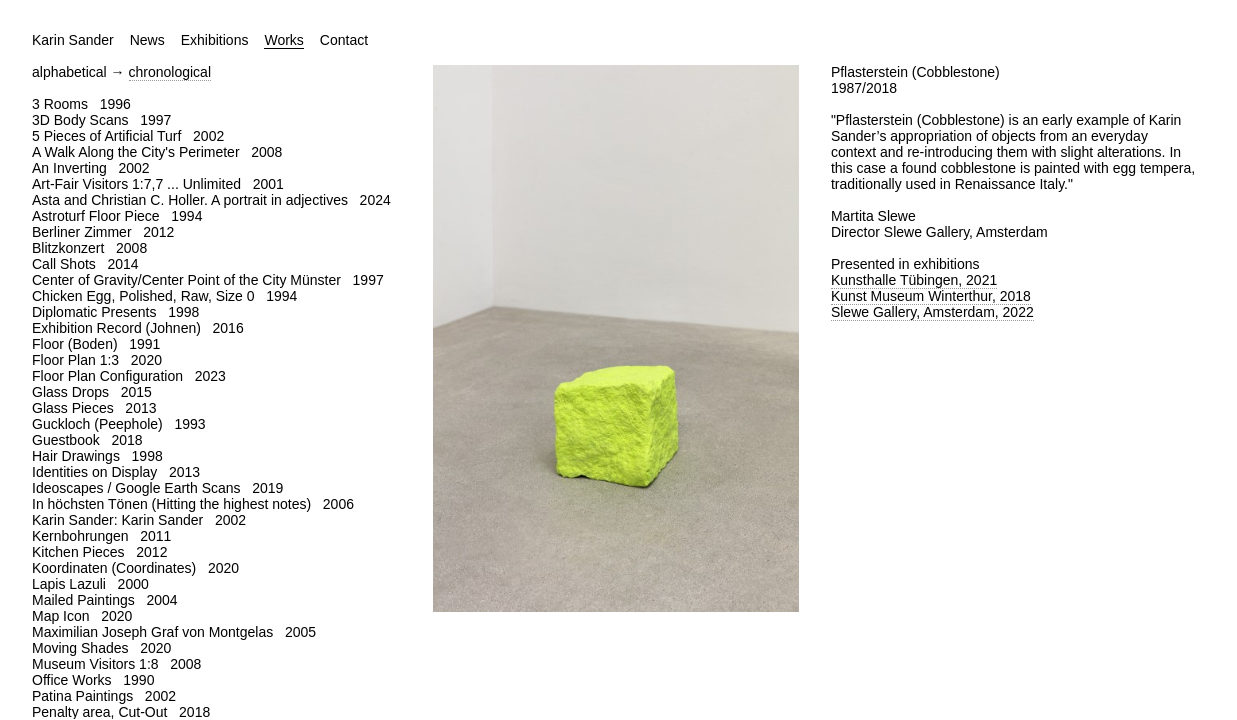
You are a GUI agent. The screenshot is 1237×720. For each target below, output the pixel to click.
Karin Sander (73, 40)
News (147, 40)
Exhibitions (215, 40)
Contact (344, 40)
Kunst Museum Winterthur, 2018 (931, 296)
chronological (170, 72)
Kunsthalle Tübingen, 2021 (914, 280)
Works (283, 40)
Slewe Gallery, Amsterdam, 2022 (932, 312)
